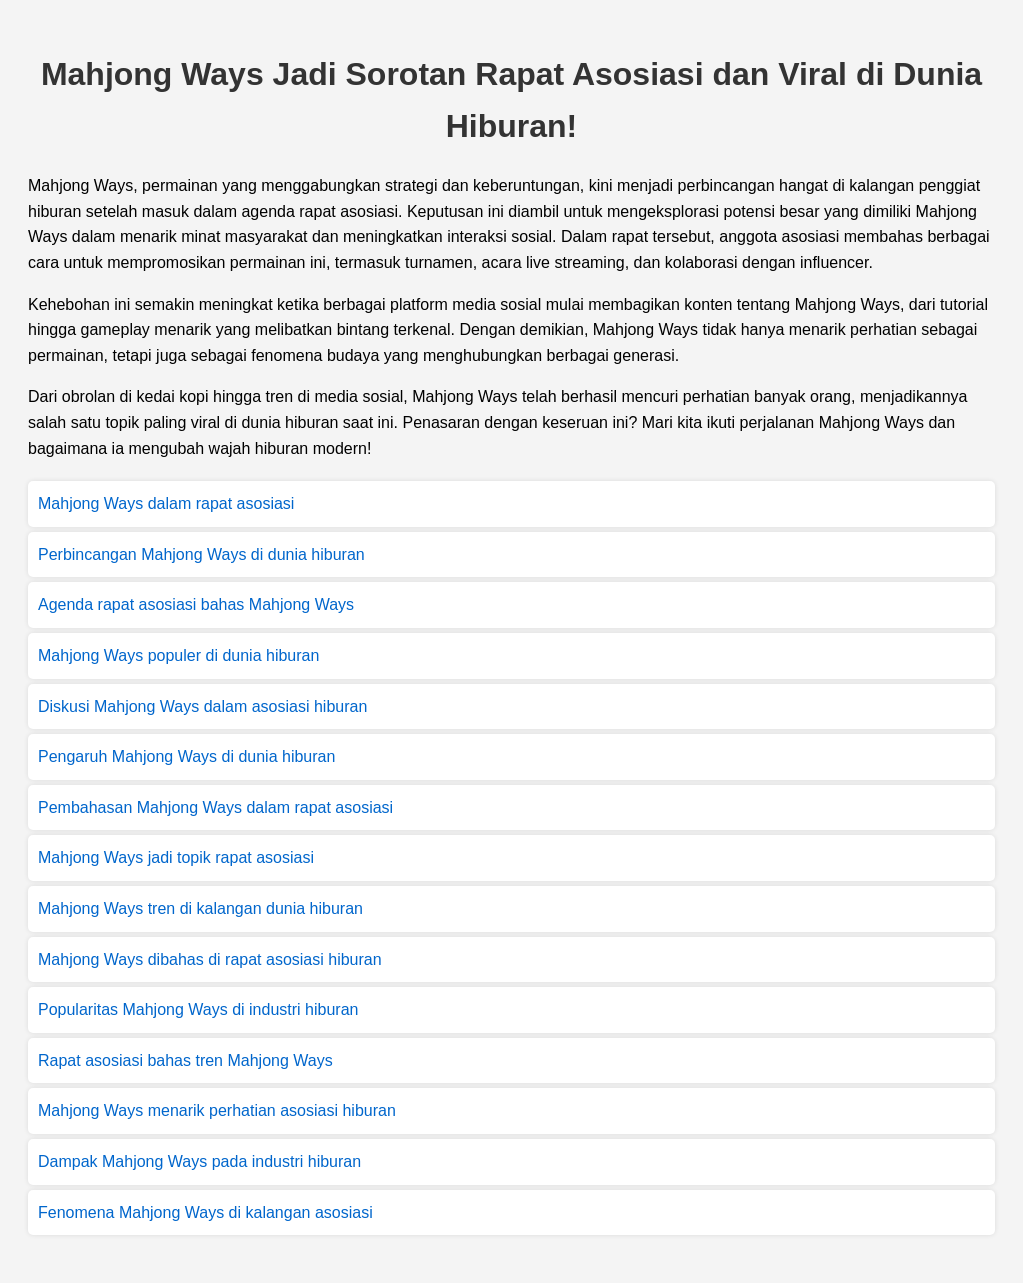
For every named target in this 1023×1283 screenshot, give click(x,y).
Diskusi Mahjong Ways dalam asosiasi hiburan (202, 706)
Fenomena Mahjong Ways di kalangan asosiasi (205, 1212)
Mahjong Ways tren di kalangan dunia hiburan (200, 908)
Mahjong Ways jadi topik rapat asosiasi (176, 857)
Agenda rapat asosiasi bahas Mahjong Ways (196, 604)
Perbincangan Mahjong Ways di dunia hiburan (201, 554)
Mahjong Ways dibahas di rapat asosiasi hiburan (210, 959)
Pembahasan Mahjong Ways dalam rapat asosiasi (215, 807)
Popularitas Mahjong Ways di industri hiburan (198, 1009)
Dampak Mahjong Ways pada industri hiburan (199, 1161)
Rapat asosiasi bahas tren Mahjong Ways (185, 1060)
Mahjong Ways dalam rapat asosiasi (166, 503)
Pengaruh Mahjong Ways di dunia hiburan (186, 756)
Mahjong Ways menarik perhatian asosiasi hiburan (217, 1110)
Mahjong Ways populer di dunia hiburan (178, 655)
